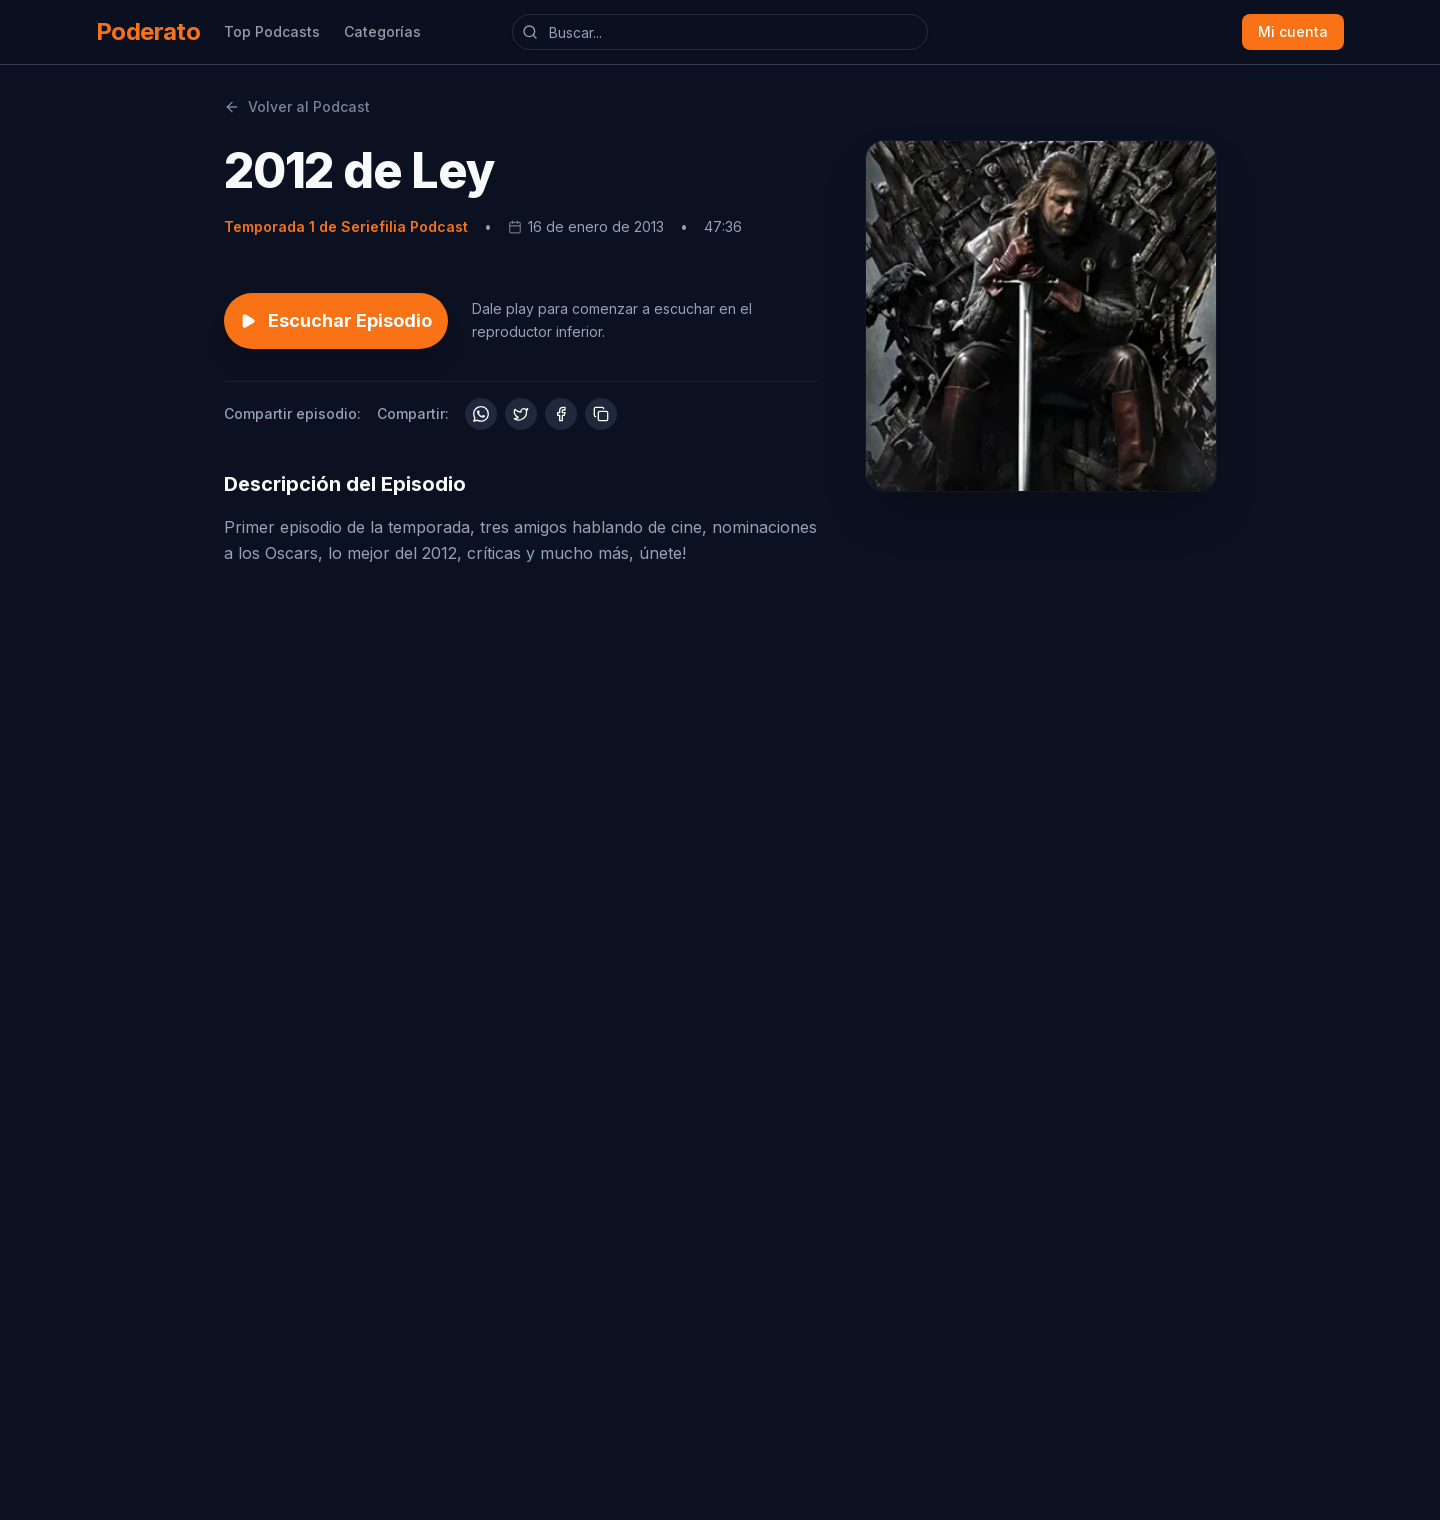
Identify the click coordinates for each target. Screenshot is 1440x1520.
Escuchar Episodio (336, 320)
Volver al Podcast (297, 106)
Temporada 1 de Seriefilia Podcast (346, 226)
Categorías (382, 31)
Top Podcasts (272, 31)
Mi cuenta (1293, 31)
